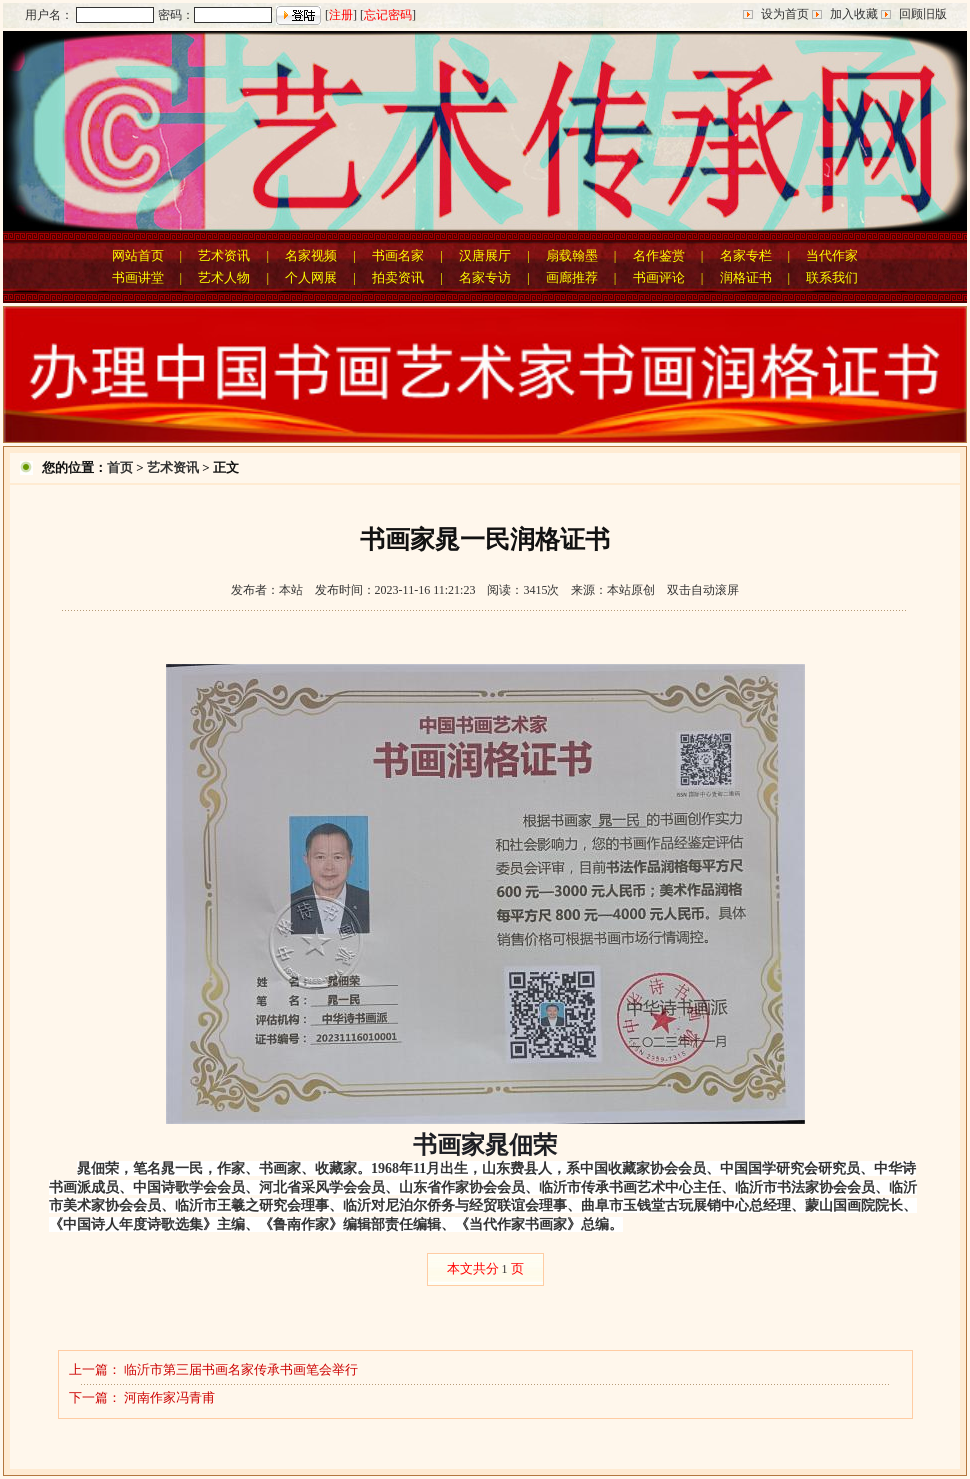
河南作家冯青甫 (169, 1397)
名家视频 (311, 255)
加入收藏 (854, 14)
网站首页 (138, 255)
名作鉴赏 (659, 255)
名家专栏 (746, 255)
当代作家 (832, 255)
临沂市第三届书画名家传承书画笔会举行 (241, 1369)
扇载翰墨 (572, 255)
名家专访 (485, 277)
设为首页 (785, 14)
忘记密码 (388, 15)
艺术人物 (224, 277)
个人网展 (311, 277)
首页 (120, 467)
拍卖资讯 (398, 277)
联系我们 (832, 277)
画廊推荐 (572, 277)
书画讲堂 (138, 277)
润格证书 (746, 277)
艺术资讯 (224, 255)
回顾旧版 (923, 14)
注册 (341, 15)
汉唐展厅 (485, 255)
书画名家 (398, 255)
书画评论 (659, 277)
